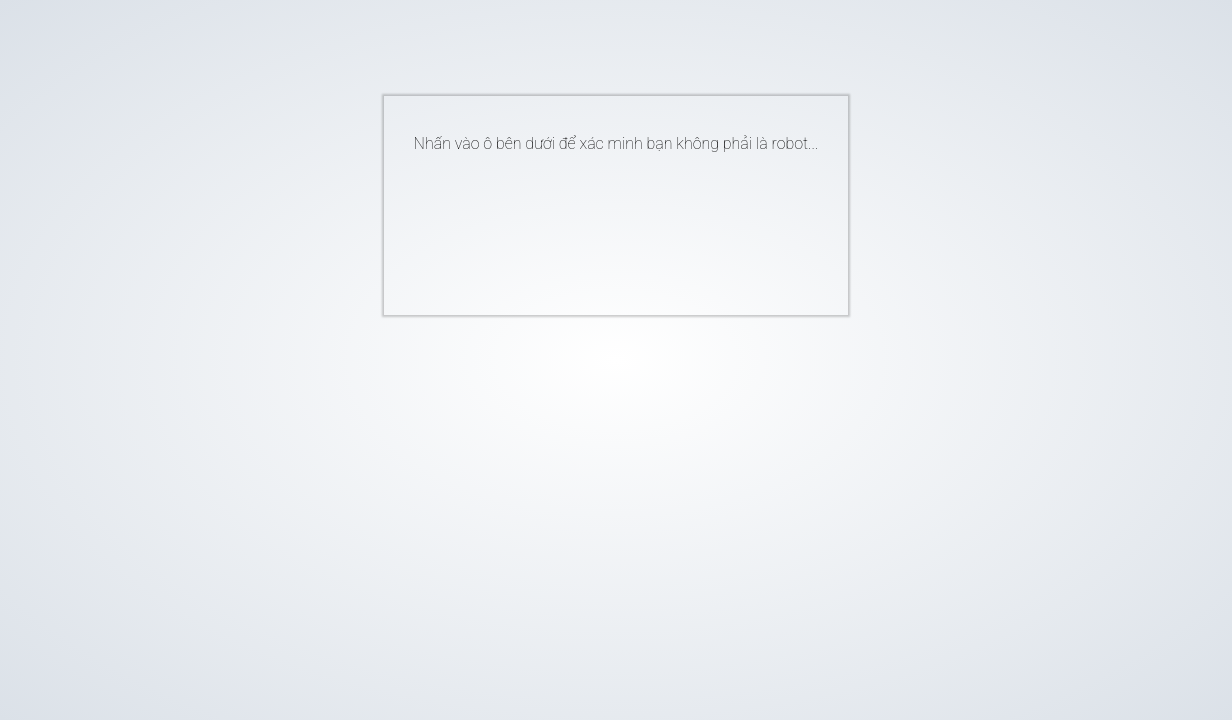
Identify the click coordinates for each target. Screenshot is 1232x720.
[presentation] (586, 226)
